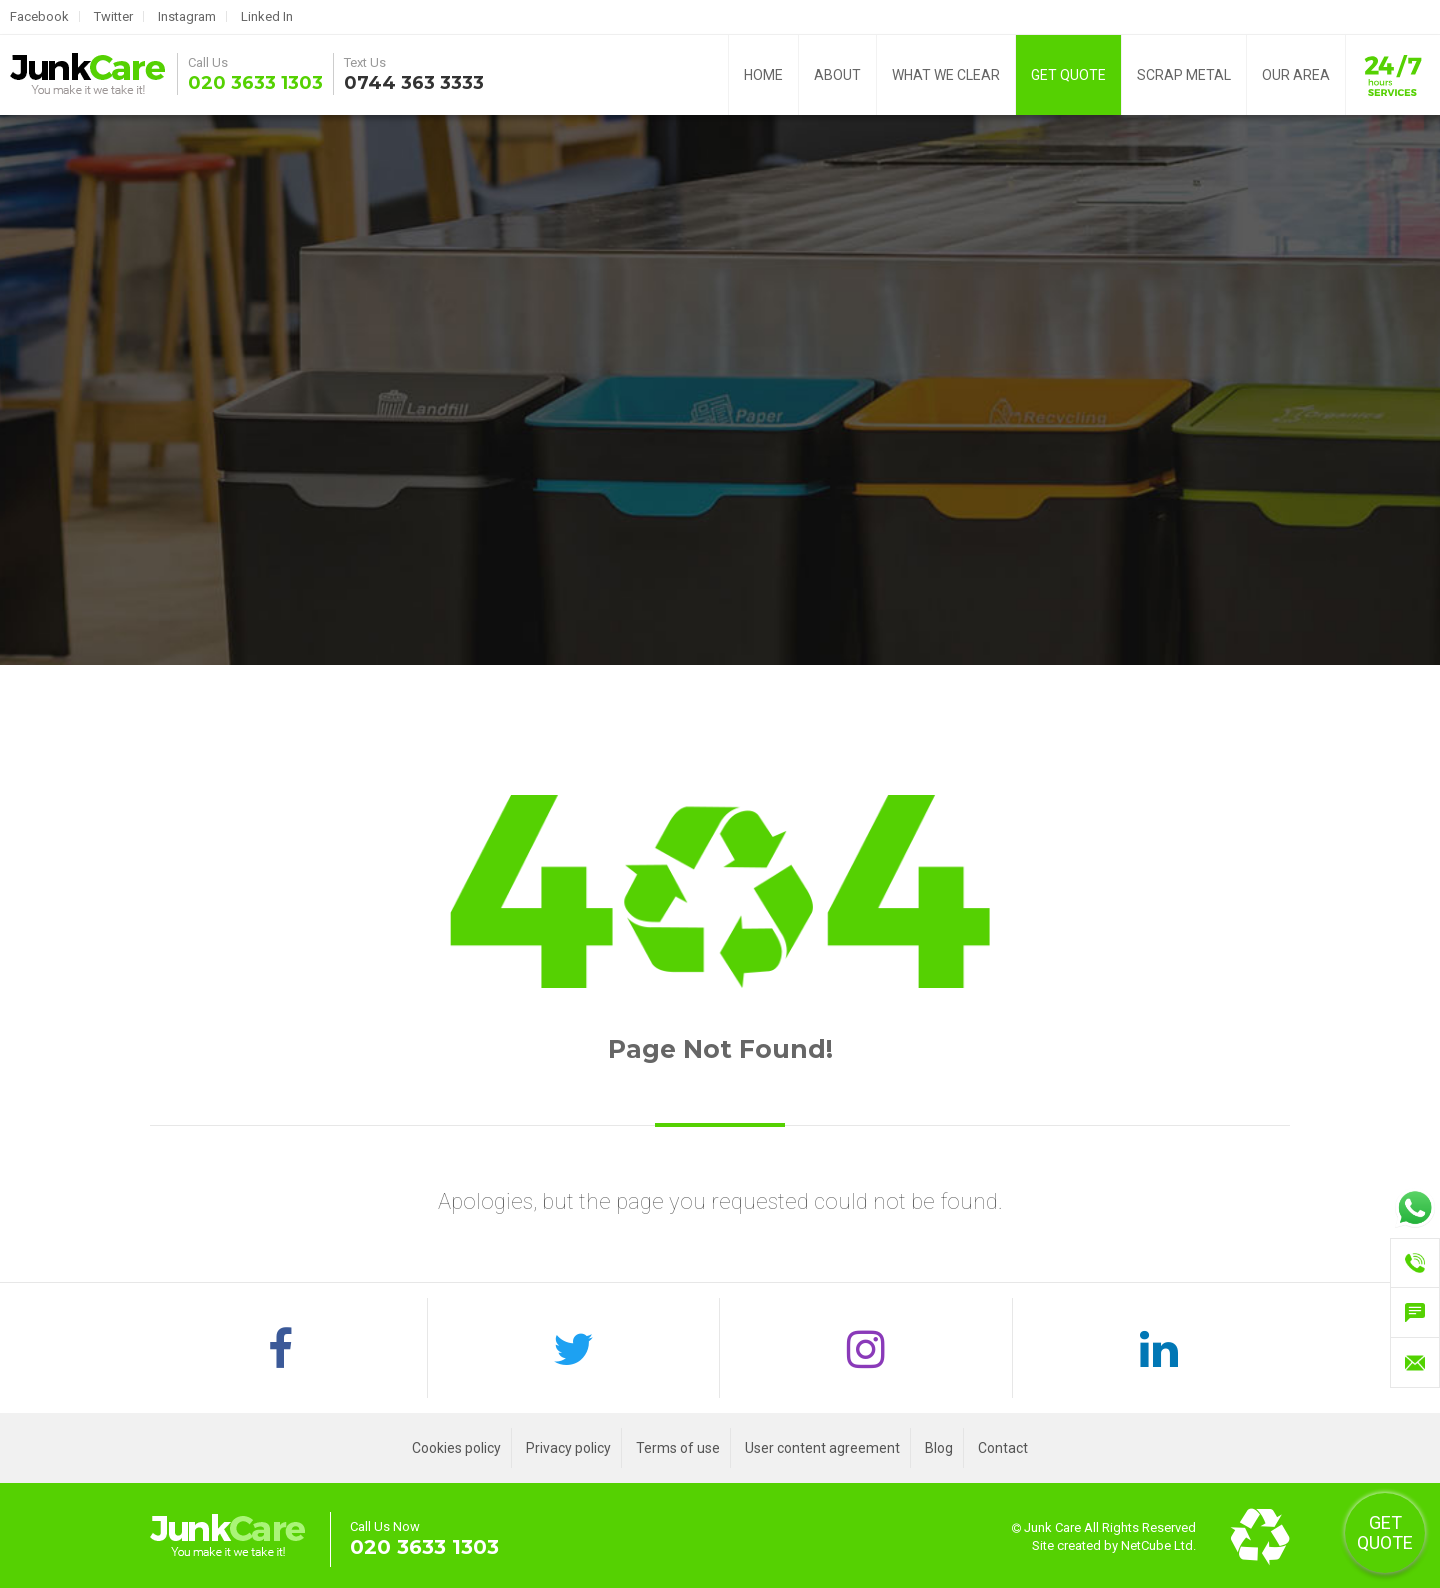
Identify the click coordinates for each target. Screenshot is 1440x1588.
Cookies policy (456, 1448)
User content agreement (822, 1448)
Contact (1003, 1448)
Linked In (267, 16)
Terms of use (678, 1448)
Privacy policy (568, 1448)
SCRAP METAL (1184, 75)
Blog (939, 1448)
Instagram (187, 16)
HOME (763, 75)
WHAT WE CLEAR (946, 75)
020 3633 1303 (255, 83)
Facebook (39, 16)
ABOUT (837, 75)
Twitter (113, 16)
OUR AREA (1296, 75)
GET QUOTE (1068, 75)
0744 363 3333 (414, 83)
